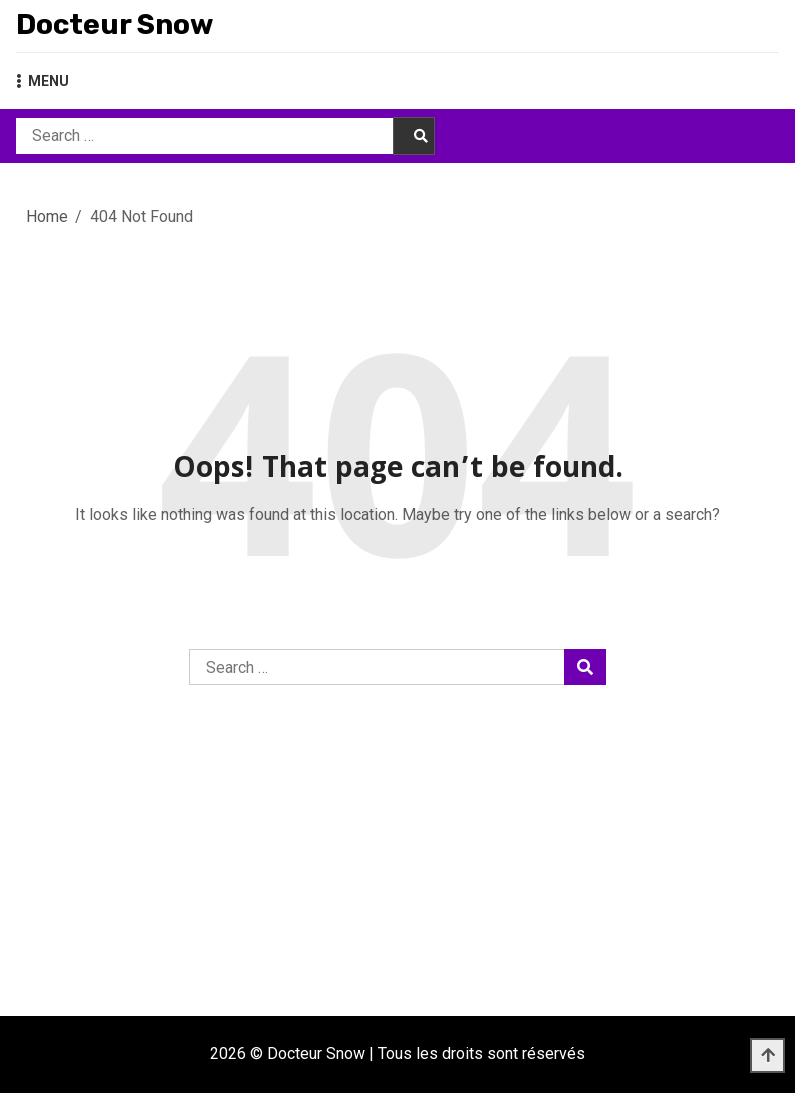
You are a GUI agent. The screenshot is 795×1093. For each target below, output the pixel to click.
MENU (42, 81)
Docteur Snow (114, 24)
